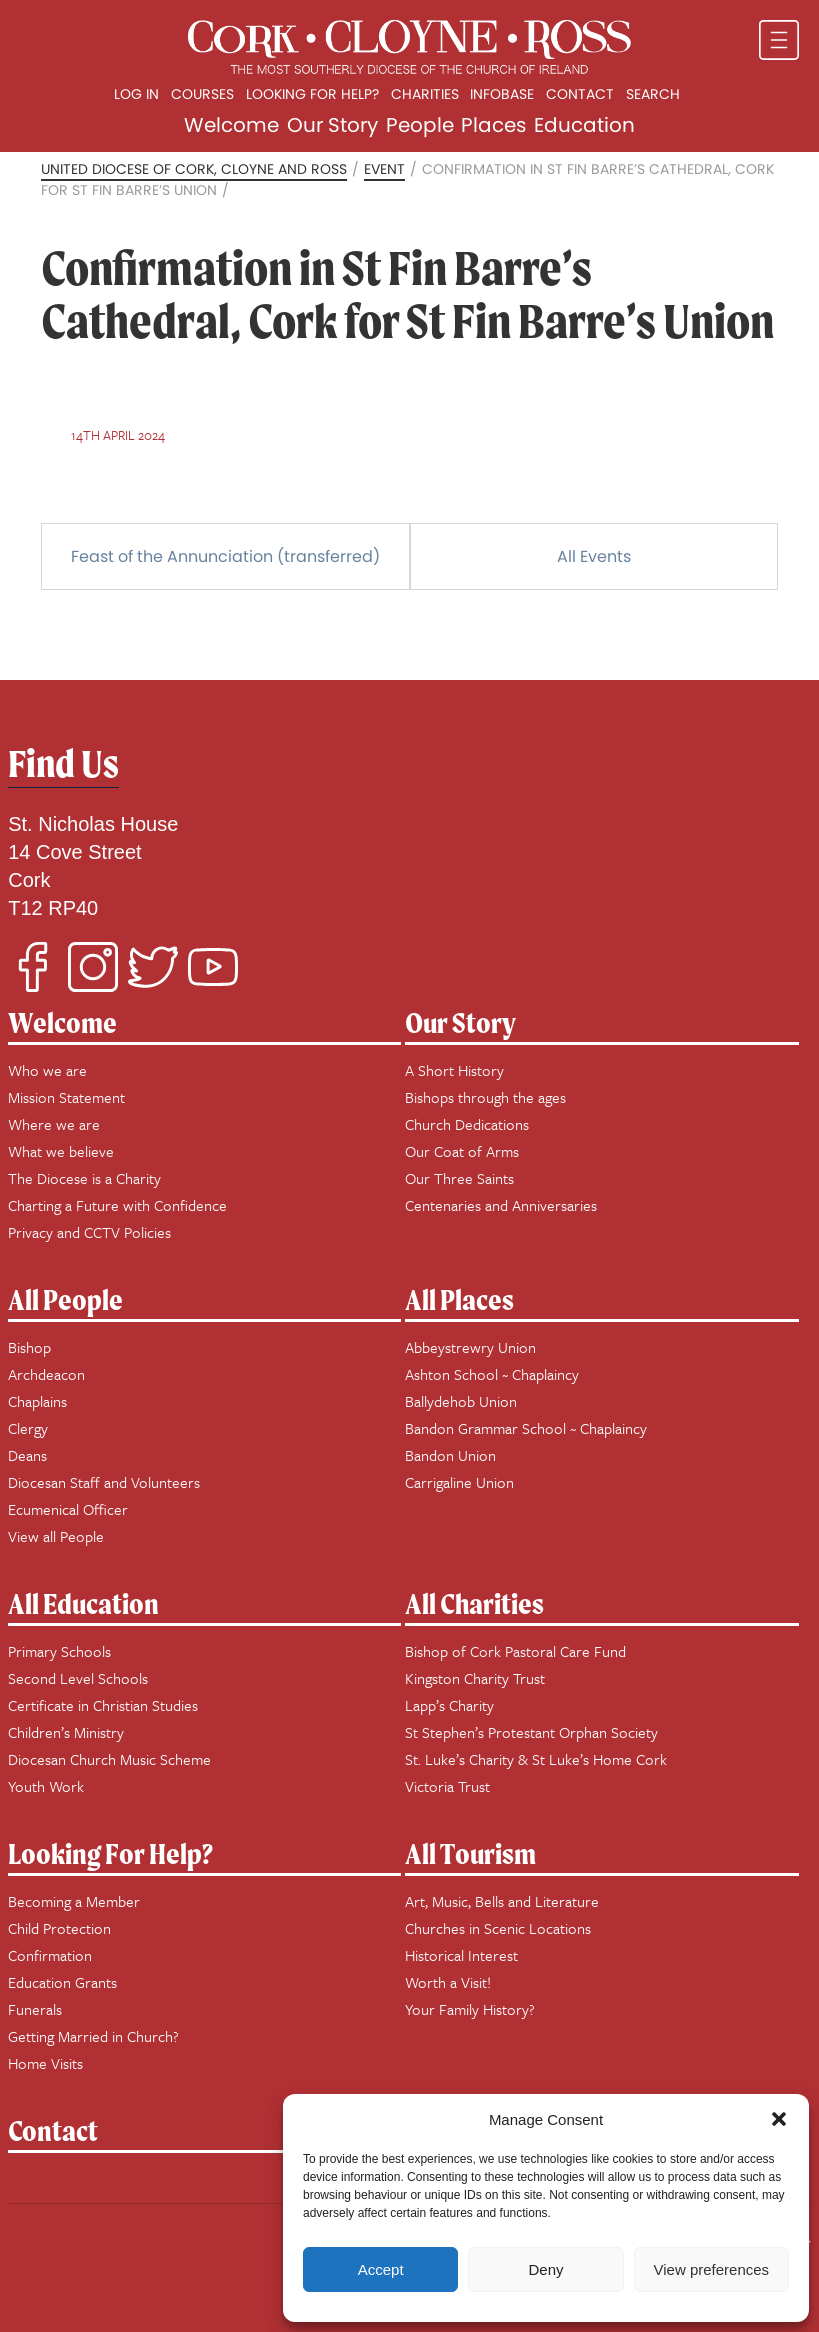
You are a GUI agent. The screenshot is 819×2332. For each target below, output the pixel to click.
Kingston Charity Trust (475, 1678)
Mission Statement (66, 1097)
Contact (580, 94)
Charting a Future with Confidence (117, 1205)
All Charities (474, 1603)
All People (65, 1299)
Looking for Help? (312, 94)
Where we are (54, 1124)
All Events (594, 556)
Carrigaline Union (459, 1482)
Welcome (231, 125)
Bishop (29, 1347)
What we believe (61, 1151)
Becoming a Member (74, 1901)
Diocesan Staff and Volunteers (104, 1482)
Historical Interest (461, 1955)
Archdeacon (46, 1374)
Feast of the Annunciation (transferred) (225, 556)
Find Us (63, 763)
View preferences (712, 2269)
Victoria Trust (447, 1786)
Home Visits (45, 2063)
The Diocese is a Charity (84, 1178)
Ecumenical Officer (68, 1509)
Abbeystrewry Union (470, 1347)
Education (584, 125)
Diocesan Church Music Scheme (109, 1759)
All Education (83, 1603)
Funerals (35, 2009)
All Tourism (470, 1853)
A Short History (454, 1070)
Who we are (47, 1070)
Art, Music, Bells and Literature (502, 1901)
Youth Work (46, 1786)
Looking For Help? (110, 1853)
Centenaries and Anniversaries (501, 1205)
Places (493, 125)
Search (653, 94)
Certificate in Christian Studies (103, 1705)
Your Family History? (470, 2009)
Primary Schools (59, 1651)
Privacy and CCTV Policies (89, 1232)
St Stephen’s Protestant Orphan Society (531, 1732)
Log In (136, 94)
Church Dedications (467, 1124)
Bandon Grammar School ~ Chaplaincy (526, 1428)
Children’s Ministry (66, 1732)
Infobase (502, 94)
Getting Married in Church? (93, 2036)
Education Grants (62, 1982)
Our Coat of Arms (462, 1151)
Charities (425, 94)
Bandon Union (450, 1455)
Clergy (28, 1428)
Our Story (332, 125)
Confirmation (50, 1955)
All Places (459, 1299)
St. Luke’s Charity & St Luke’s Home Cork (536, 1759)
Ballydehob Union (461, 1401)
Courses (202, 94)
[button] (779, 2119)
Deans (27, 1455)
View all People (56, 1536)
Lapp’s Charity (449, 1705)
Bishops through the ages (485, 1097)
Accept (381, 2269)
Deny (545, 2269)
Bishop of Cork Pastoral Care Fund (515, 1651)
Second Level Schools (78, 1678)
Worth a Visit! (448, 1982)
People (420, 125)
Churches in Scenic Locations (498, 1928)
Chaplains (37, 1401)
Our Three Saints (459, 1178)
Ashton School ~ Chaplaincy (492, 1374)
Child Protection (59, 1928)
